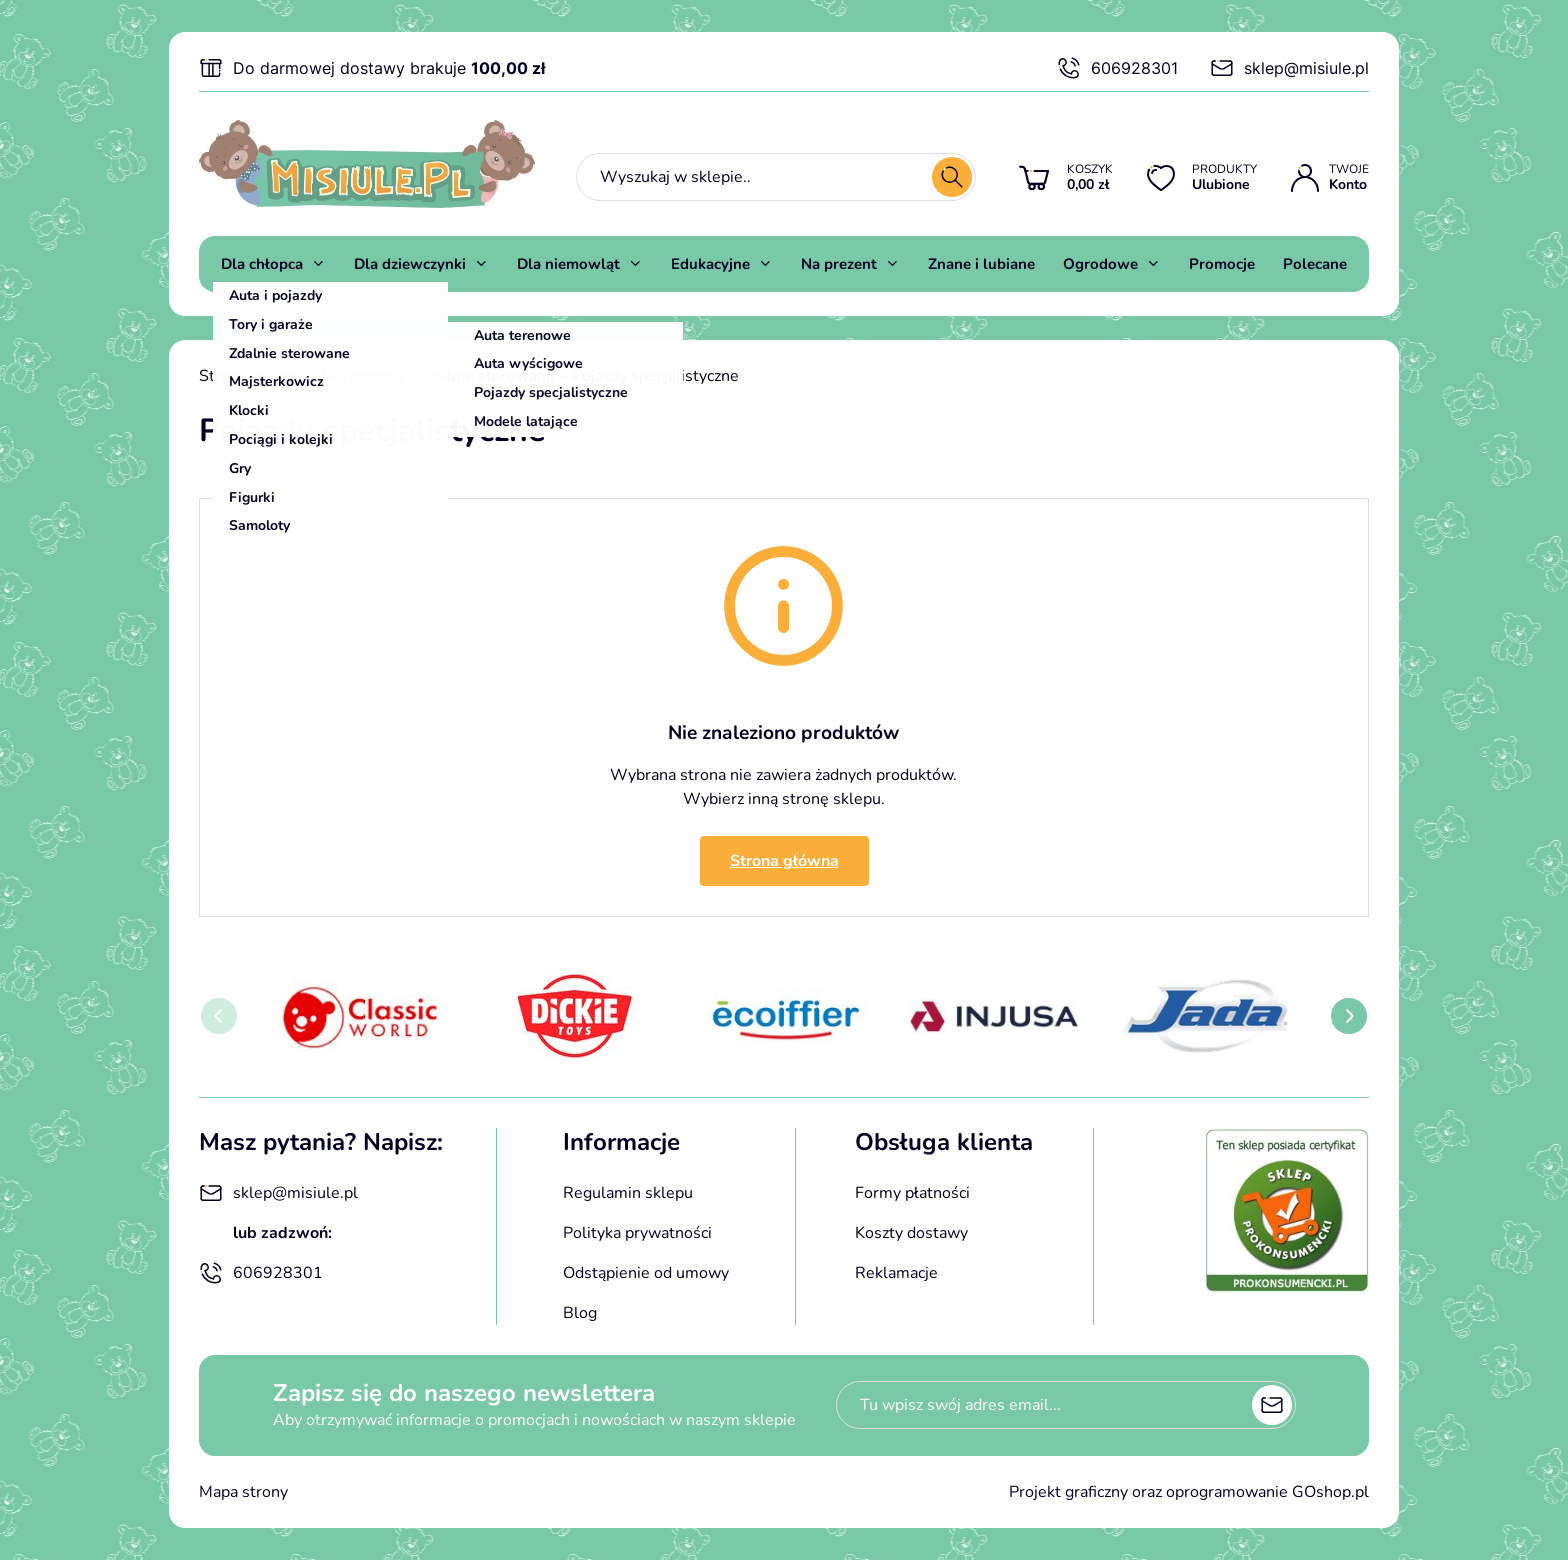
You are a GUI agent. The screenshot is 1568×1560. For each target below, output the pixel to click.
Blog (580, 1313)
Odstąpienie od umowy (646, 1273)
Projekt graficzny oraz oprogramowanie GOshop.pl (1189, 1492)
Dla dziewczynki (410, 264)
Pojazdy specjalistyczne (655, 376)
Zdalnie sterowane (488, 376)
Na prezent (839, 264)
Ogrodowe (1100, 264)
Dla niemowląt (568, 264)
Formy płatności (912, 1193)
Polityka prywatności (637, 1233)
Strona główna (251, 376)
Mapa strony (243, 1492)
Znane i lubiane (981, 264)
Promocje (1222, 264)
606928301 (1117, 68)
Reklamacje (896, 1273)
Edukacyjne (710, 264)
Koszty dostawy (911, 1233)
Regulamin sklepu (628, 1193)
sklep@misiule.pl (1289, 68)
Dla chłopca (262, 264)
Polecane (1315, 264)
